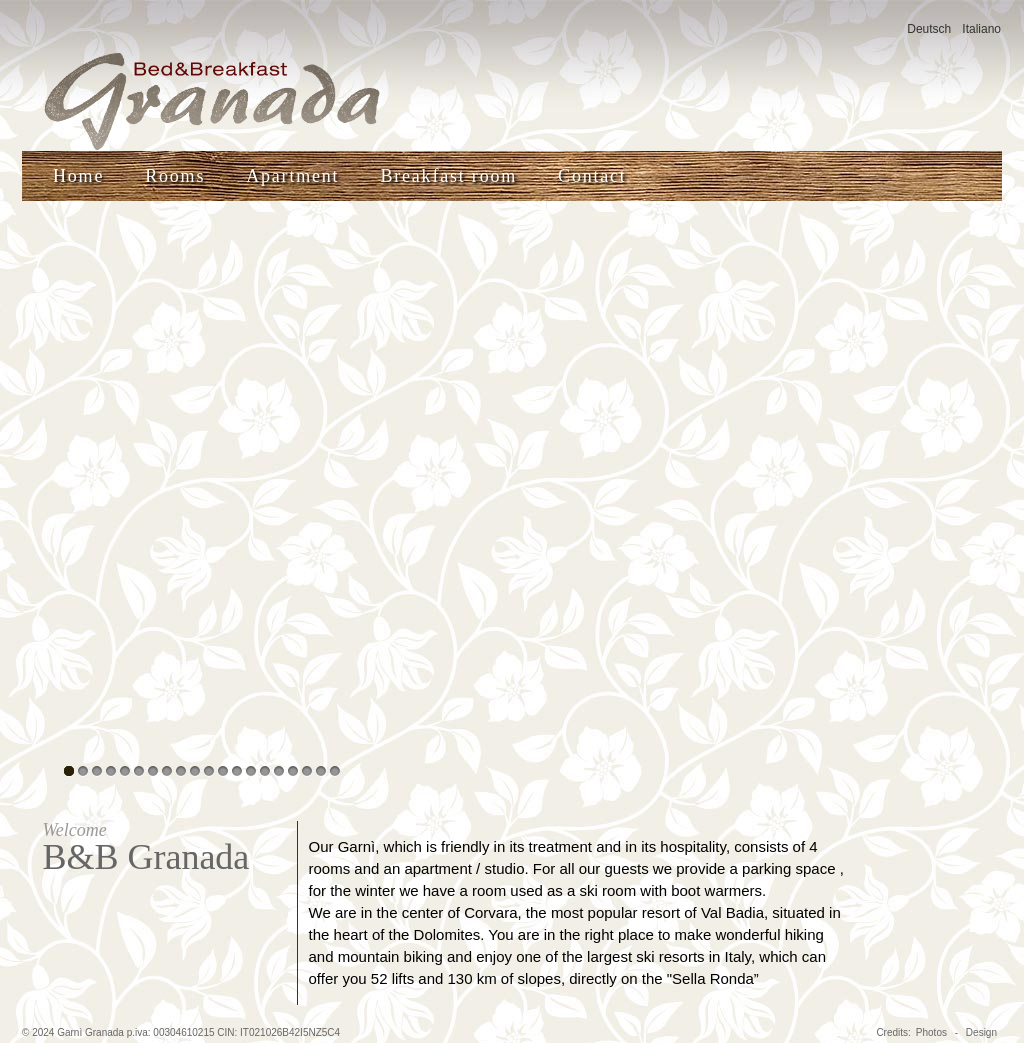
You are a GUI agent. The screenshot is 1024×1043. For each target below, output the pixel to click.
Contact (592, 176)
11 (209, 771)
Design (981, 1032)
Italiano (981, 29)
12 (223, 771)
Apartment (292, 176)
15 (265, 771)
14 (251, 771)
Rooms (175, 176)
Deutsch (929, 29)
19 (321, 771)
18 (307, 771)
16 (279, 771)
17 (293, 771)
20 (335, 771)
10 (195, 771)
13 (237, 771)
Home (78, 176)
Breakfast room (448, 176)
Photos (931, 1032)
